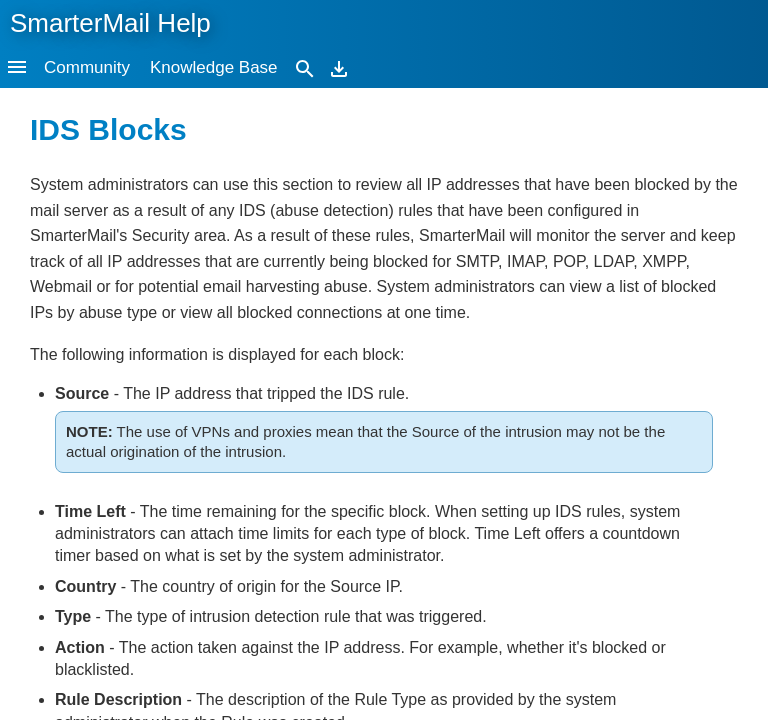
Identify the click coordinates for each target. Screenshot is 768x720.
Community (87, 67)
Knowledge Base (214, 67)
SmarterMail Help (110, 23)
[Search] (305, 67)
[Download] (339, 67)
